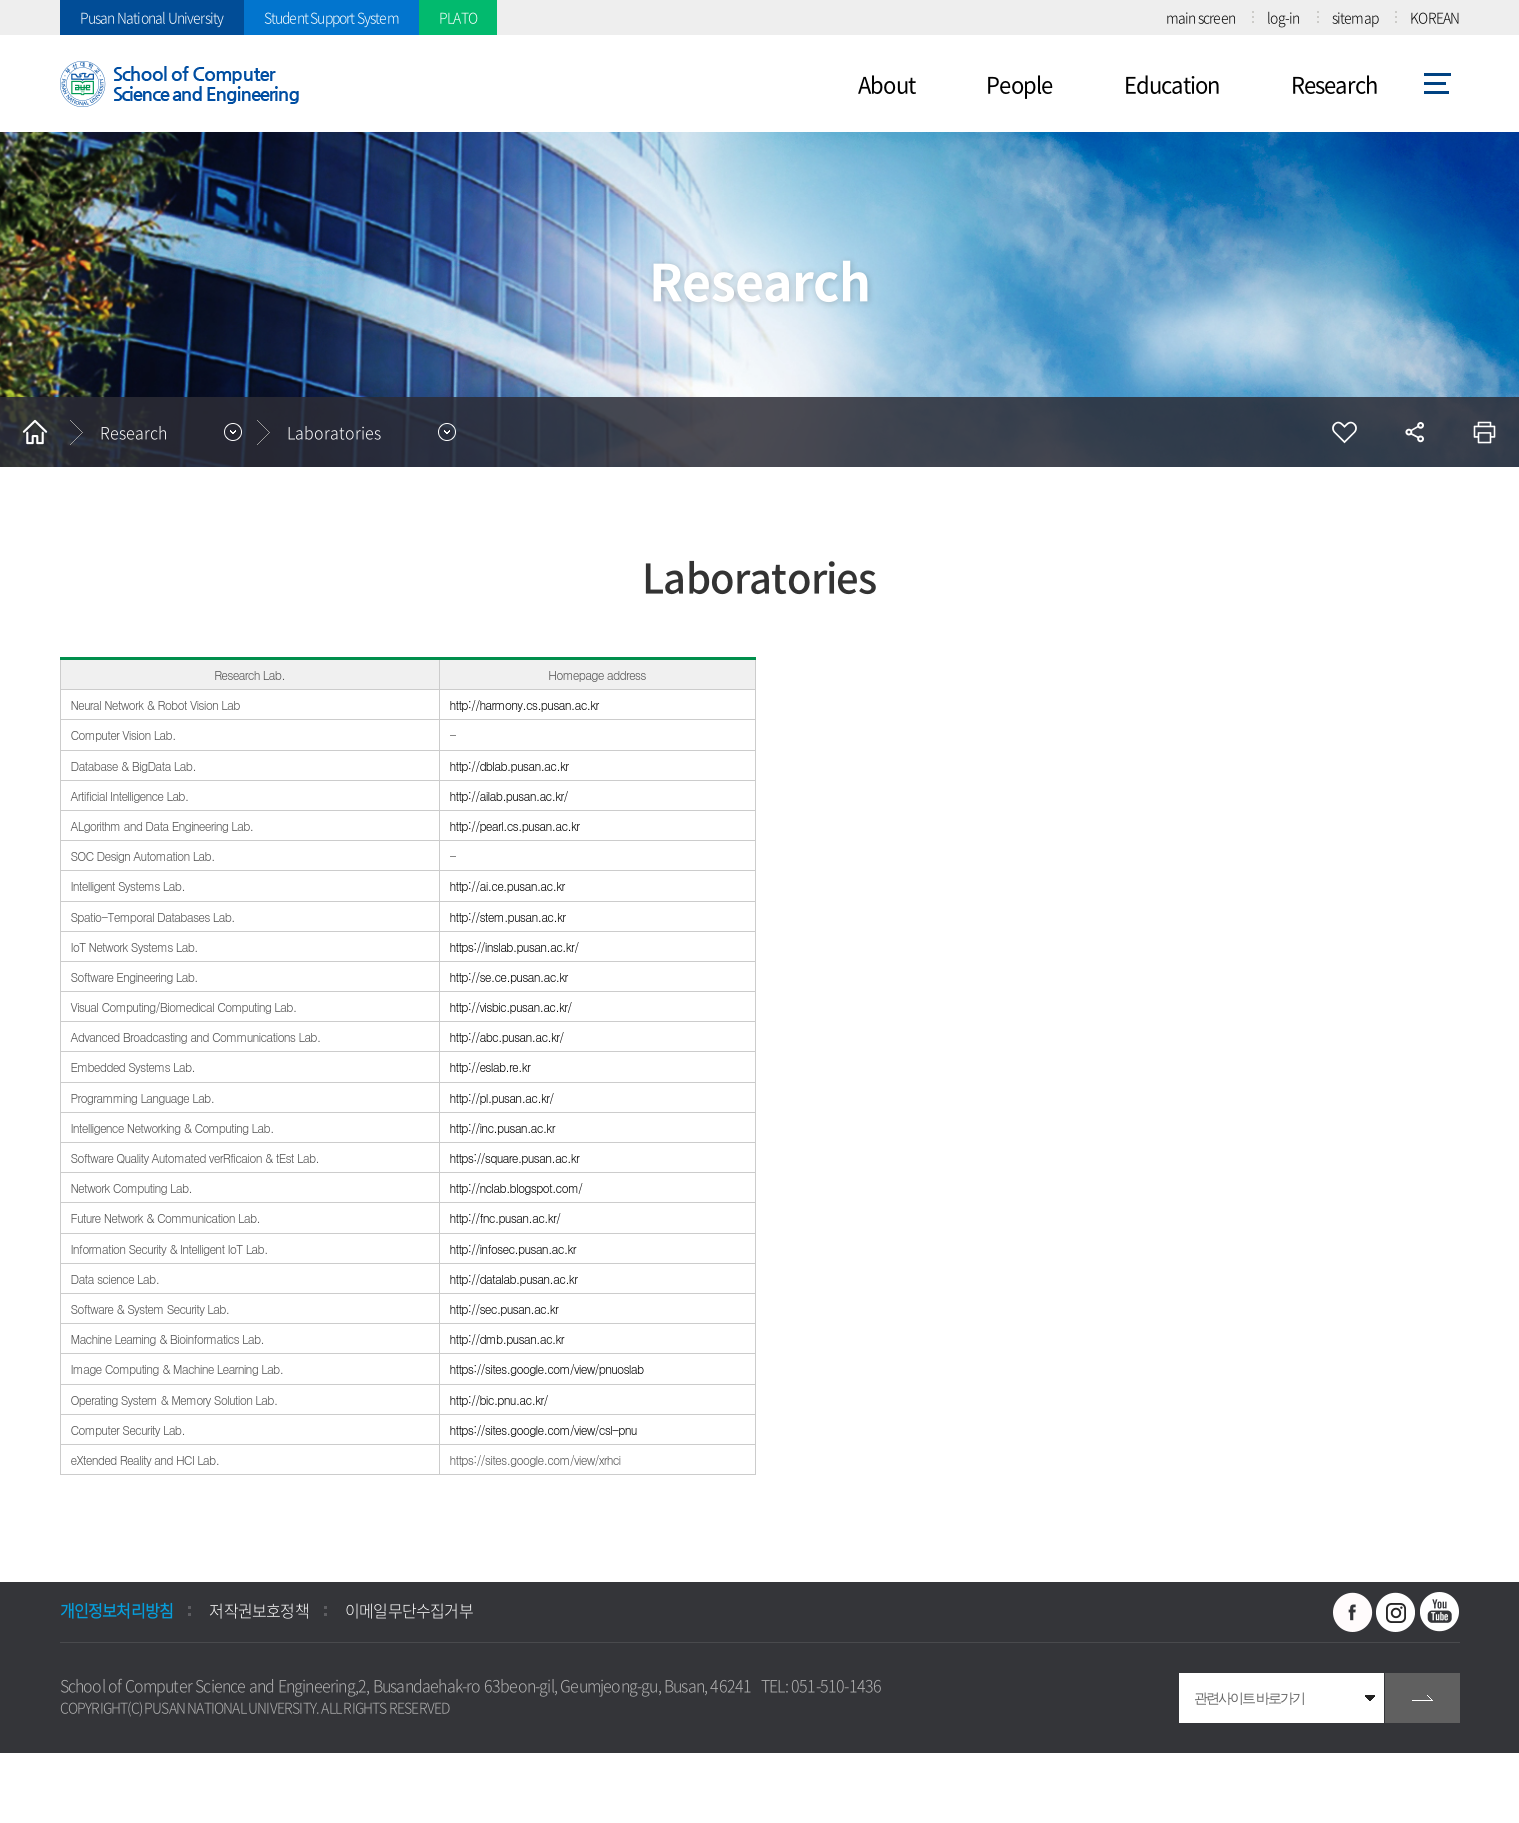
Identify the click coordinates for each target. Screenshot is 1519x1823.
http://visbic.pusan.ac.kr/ (512, 1006)
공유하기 (1414, 432)
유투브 (1440, 1612)
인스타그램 (1396, 1612)
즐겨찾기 (1344, 432)
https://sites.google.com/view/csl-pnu (545, 1429)
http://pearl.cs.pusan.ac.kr (516, 825)
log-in (1283, 17)
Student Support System (331, 17)
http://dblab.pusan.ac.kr (511, 765)
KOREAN (1434, 17)
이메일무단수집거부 (409, 1610)
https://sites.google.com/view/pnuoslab (548, 1368)
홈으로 (35, 432)
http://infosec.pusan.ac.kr (513, 1248)
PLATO (458, 17)
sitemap (1355, 17)
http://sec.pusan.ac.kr (506, 1308)
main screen (1200, 17)
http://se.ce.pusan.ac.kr (510, 976)
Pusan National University (152, 17)
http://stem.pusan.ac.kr (509, 916)
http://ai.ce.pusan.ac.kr (507, 885)
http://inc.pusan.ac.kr (502, 1127)
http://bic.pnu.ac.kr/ (499, 1399)
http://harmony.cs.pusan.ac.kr (526, 704)
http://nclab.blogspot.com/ (516, 1187)
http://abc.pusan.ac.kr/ (508, 1036)
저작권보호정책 (258, 1610)
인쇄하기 (1484, 432)
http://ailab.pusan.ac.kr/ (510, 795)
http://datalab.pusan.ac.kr (514, 1278)
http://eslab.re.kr (492, 1066)
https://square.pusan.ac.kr (515, 1157)
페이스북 (1353, 1612)
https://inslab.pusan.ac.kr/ (516, 946)
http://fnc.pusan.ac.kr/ (507, 1217)
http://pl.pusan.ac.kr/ (503, 1097)
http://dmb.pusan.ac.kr (509, 1338)
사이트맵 (1437, 84)
